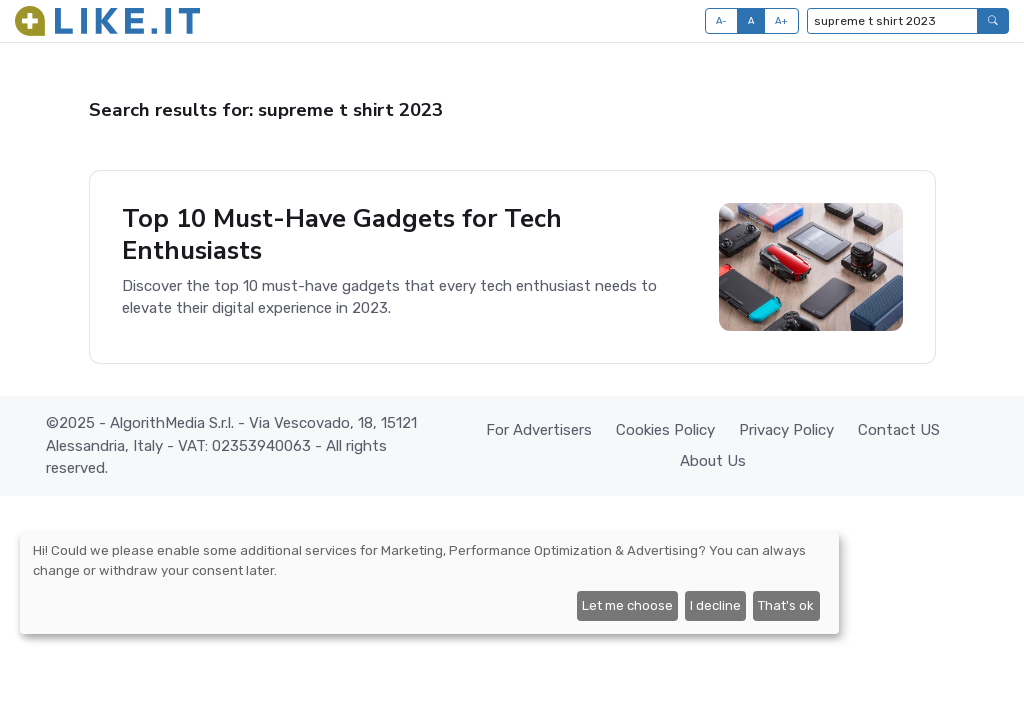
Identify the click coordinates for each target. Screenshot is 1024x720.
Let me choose (627, 605)
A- (722, 20)
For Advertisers (539, 430)
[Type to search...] (892, 21)
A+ (782, 20)
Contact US (899, 430)
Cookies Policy (665, 430)
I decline (715, 605)
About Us (713, 461)
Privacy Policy (786, 430)
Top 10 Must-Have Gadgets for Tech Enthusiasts (342, 234)
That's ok (786, 605)
